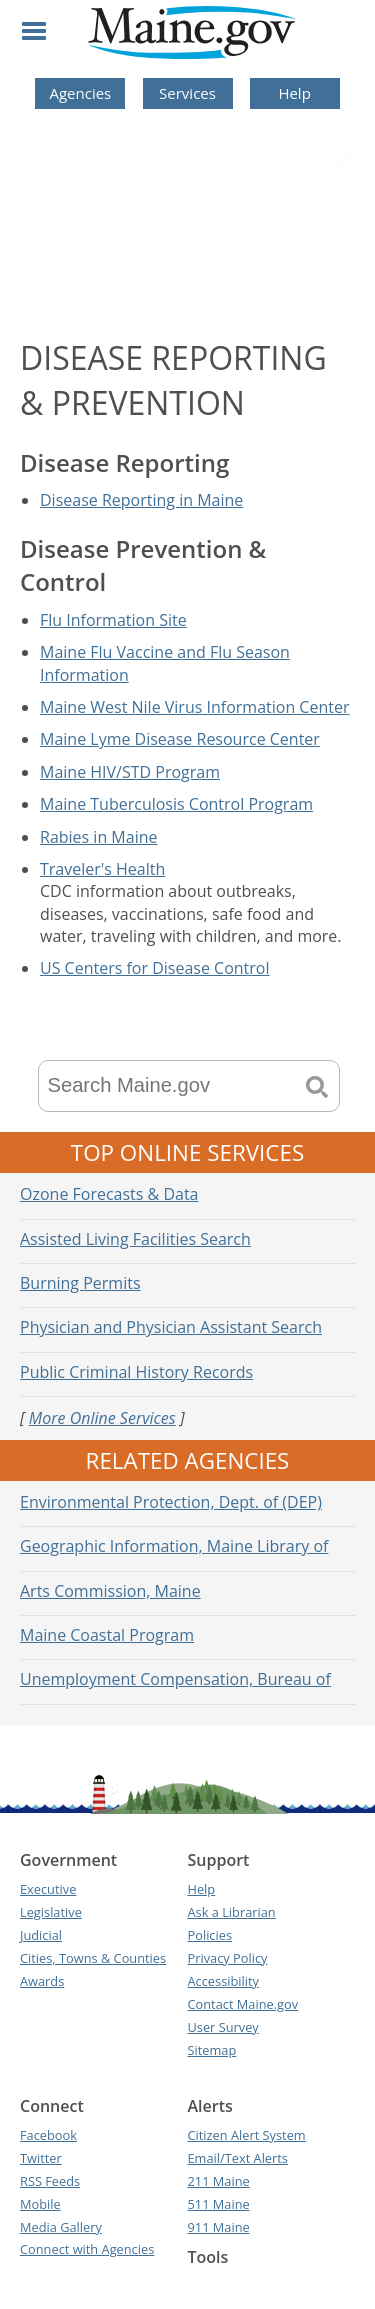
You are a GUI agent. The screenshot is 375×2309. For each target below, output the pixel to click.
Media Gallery (61, 2227)
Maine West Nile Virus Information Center (194, 707)
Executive (48, 1889)
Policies (210, 1935)
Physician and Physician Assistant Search (171, 1327)
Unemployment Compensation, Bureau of (175, 1679)
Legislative (51, 1912)
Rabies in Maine (98, 837)
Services (187, 93)
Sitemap (212, 2050)
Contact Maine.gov (243, 2004)
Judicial (41, 1935)
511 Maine (219, 2204)
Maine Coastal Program (107, 1635)
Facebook (48, 2135)
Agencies (80, 93)
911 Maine (219, 2227)
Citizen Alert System (247, 2135)
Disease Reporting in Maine (141, 500)
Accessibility (223, 1981)
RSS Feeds (50, 2181)
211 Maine (219, 2181)
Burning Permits (80, 1283)
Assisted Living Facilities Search (135, 1239)
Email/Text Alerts (238, 2158)
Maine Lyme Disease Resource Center (180, 739)
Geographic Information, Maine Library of (174, 1546)
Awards (42, 1981)
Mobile (40, 2204)
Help (294, 93)
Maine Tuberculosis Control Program (176, 804)
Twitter (41, 2158)
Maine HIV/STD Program (130, 772)
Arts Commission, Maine (110, 1591)
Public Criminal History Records (136, 1372)
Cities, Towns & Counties (93, 1958)
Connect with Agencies (87, 2249)
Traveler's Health (102, 869)
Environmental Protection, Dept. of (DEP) (171, 1502)
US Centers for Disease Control (155, 968)
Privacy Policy (228, 1958)
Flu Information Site (113, 620)
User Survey (223, 2027)
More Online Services (102, 1418)
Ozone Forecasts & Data (109, 1194)
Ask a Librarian (232, 1912)
